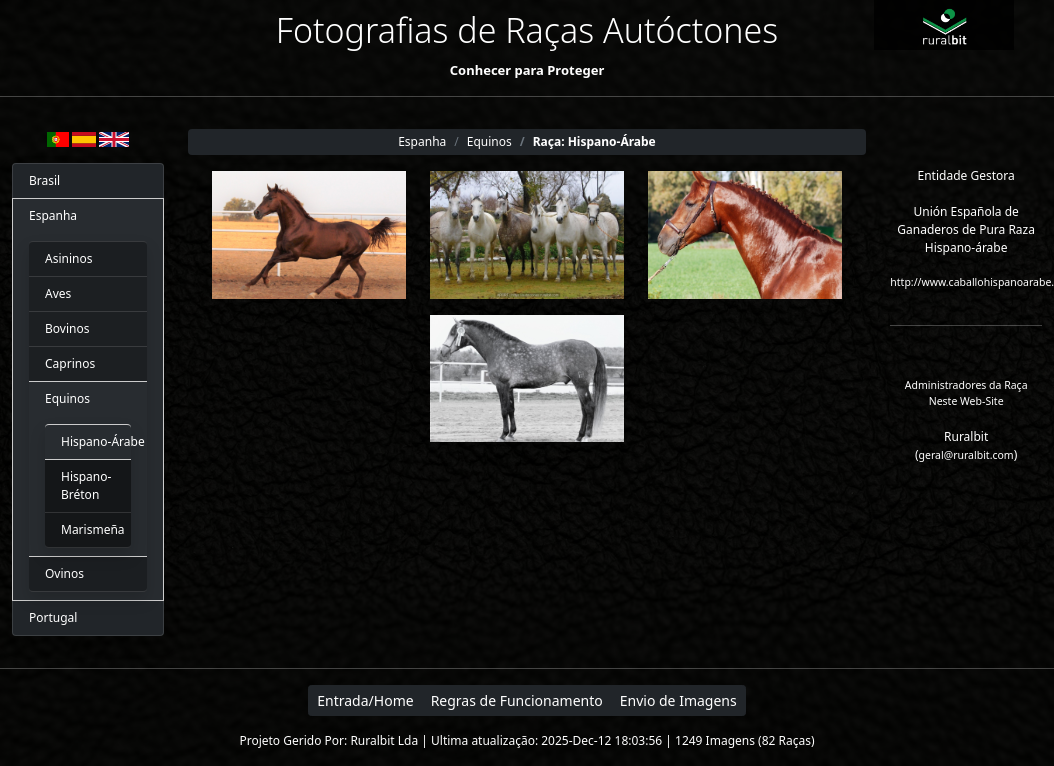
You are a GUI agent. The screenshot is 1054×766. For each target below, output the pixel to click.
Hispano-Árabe (88, 441)
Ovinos (64, 573)
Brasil (44, 180)
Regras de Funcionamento (517, 700)
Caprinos (70, 363)
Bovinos (67, 328)
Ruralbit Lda (384, 740)
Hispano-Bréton (86, 485)
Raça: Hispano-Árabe (594, 141)
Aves (58, 293)
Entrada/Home (365, 700)
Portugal (53, 617)
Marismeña (88, 529)
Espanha (53, 215)
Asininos (68, 258)
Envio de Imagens (678, 700)
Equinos (67, 398)
